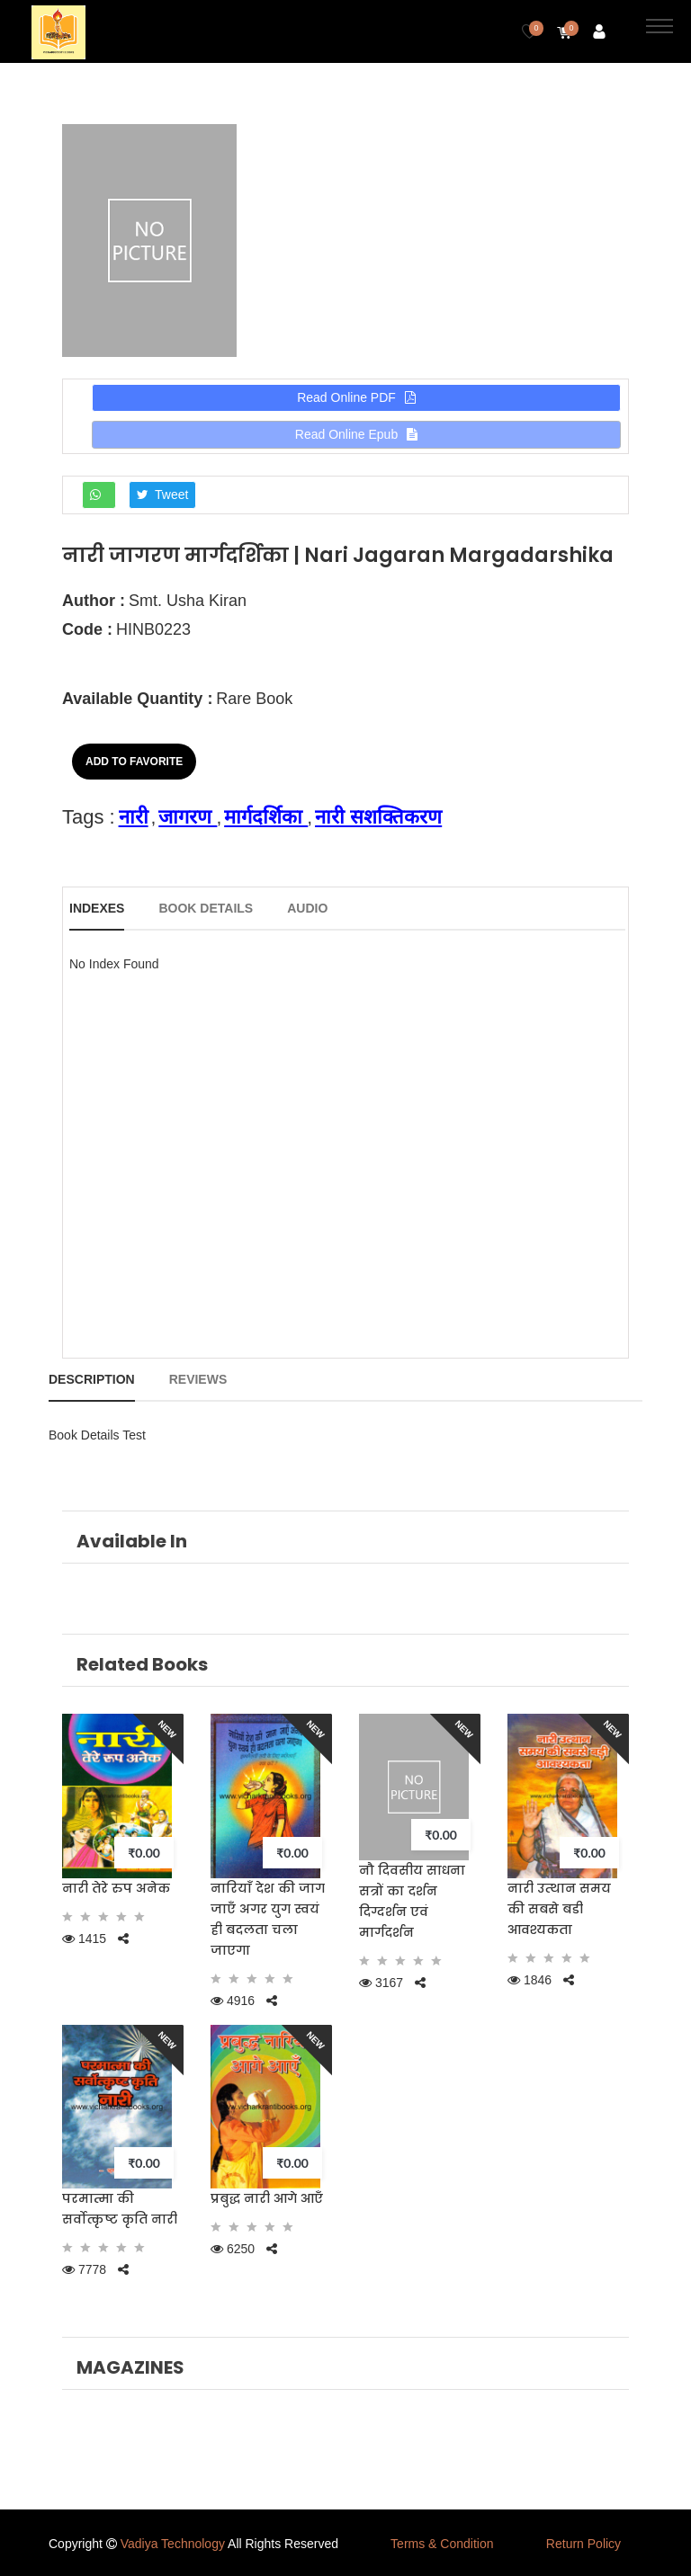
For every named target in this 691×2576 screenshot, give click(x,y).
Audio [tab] (307, 908)
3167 (381, 1982)
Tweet (163, 494)
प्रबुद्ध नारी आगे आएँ (267, 2198)
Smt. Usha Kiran (188, 601)
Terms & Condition (441, 2543)
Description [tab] (92, 1379)
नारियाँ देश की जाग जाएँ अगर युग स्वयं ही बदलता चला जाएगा (268, 1919)
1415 (84, 1938)
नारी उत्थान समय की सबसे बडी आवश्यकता (559, 1909)
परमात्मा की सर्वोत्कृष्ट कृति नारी (119, 2208)
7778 (84, 2269)
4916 (233, 2000)
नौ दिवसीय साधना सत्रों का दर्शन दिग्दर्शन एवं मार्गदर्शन (412, 1901)
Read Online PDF (356, 397)
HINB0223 (153, 629)
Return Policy (583, 2543)
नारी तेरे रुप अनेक (116, 1888)
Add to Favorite (134, 761)
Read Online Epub (356, 434)
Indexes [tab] (96, 908)
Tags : (88, 817)
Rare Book (254, 699)
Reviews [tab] (198, 1379)
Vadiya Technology (173, 2543)
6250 (233, 2249)
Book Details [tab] (205, 908)
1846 (529, 1980)
